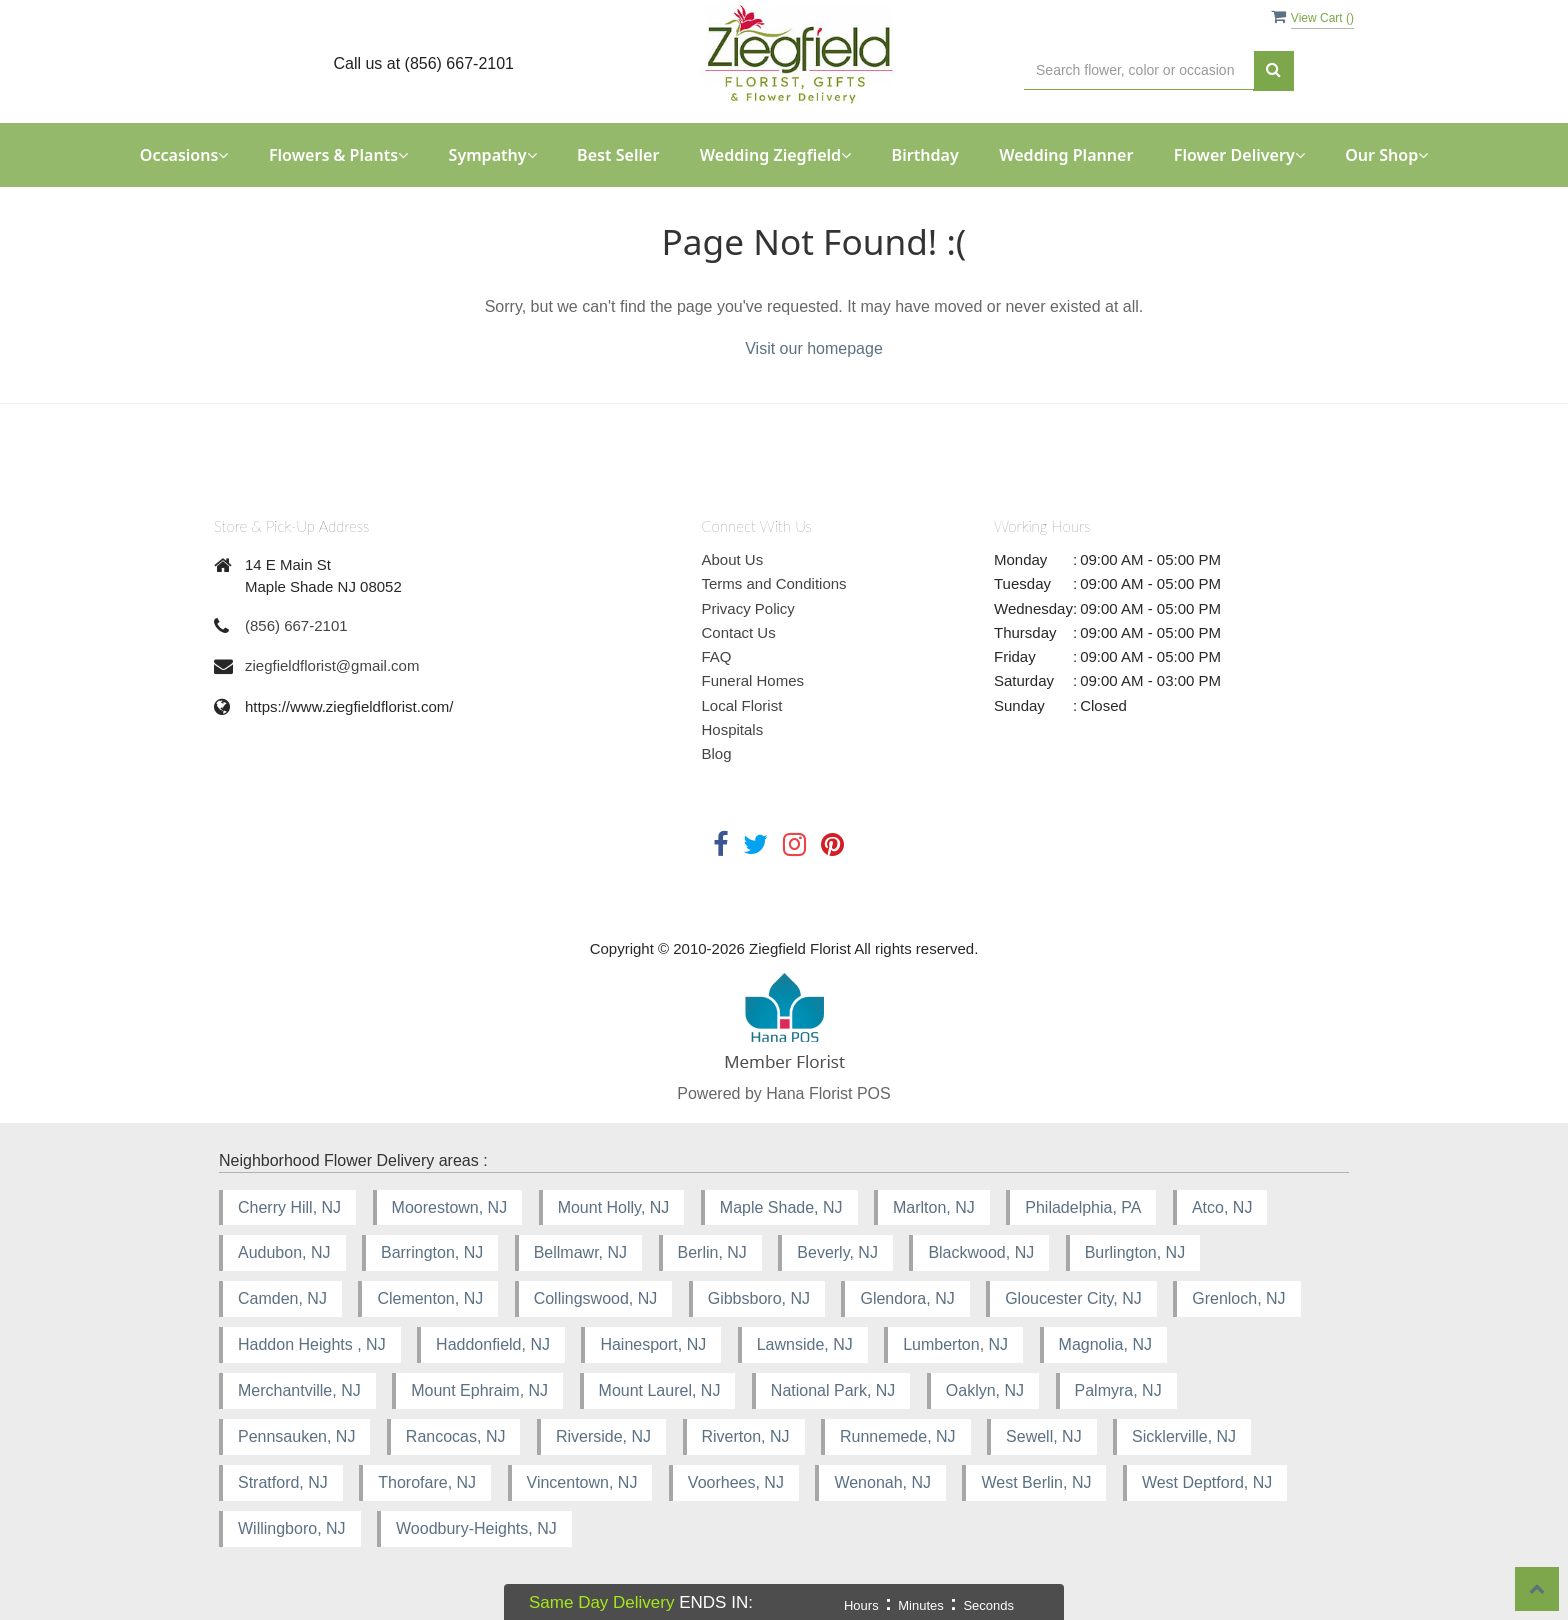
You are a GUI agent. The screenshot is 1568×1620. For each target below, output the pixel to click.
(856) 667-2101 (296, 625)
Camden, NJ (282, 1298)
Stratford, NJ (283, 1482)
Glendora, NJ (907, 1298)
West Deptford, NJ (1207, 1482)
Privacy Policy (748, 608)
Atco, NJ (1222, 1207)
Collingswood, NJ (596, 1298)
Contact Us (739, 632)
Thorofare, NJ (427, 1482)
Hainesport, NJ (653, 1344)
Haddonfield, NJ (493, 1344)
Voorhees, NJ (736, 1482)
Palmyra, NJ (1118, 1390)
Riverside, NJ (603, 1436)
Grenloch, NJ (1238, 1298)
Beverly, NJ (837, 1252)
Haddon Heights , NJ (312, 1344)
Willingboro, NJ (292, 1528)
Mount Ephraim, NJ (479, 1390)
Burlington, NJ (1135, 1252)
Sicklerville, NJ (1184, 1436)
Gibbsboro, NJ (759, 1298)
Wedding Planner (1066, 155)
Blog (717, 753)
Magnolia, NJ (1105, 1344)
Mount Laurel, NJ (660, 1390)
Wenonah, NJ (882, 1482)
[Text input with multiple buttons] (1139, 70)
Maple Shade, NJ (781, 1207)
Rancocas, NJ (456, 1436)
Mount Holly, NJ (614, 1207)
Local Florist (742, 705)
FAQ (717, 656)
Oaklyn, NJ (985, 1390)
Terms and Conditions (774, 583)
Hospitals (733, 729)
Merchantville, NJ (299, 1390)
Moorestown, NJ (450, 1207)
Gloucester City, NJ (1073, 1298)
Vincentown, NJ (582, 1482)
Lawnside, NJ (805, 1344)
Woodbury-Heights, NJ (476, 1528)
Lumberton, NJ (955, 1344)
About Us (733, 559)
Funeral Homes (753, 680)
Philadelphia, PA (1083, 1207)
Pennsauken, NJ (296, 1436)
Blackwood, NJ (981, 1252)
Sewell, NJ (1044, 1436)
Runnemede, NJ (898, 1436)
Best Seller (618, 155)
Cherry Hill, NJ (289, 1207)
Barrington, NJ (432, 1252)
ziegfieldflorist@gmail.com (332, 665)
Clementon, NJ (430, 1298)
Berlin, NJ (712, 1252)
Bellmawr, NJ (580, 1252)
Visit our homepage (814, 348)
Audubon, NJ (284, 1252)
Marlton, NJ (934, 1207)
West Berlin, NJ (1036, 1482)
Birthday (925, 155)
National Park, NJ (833, 1390)
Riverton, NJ (746, 1436)
